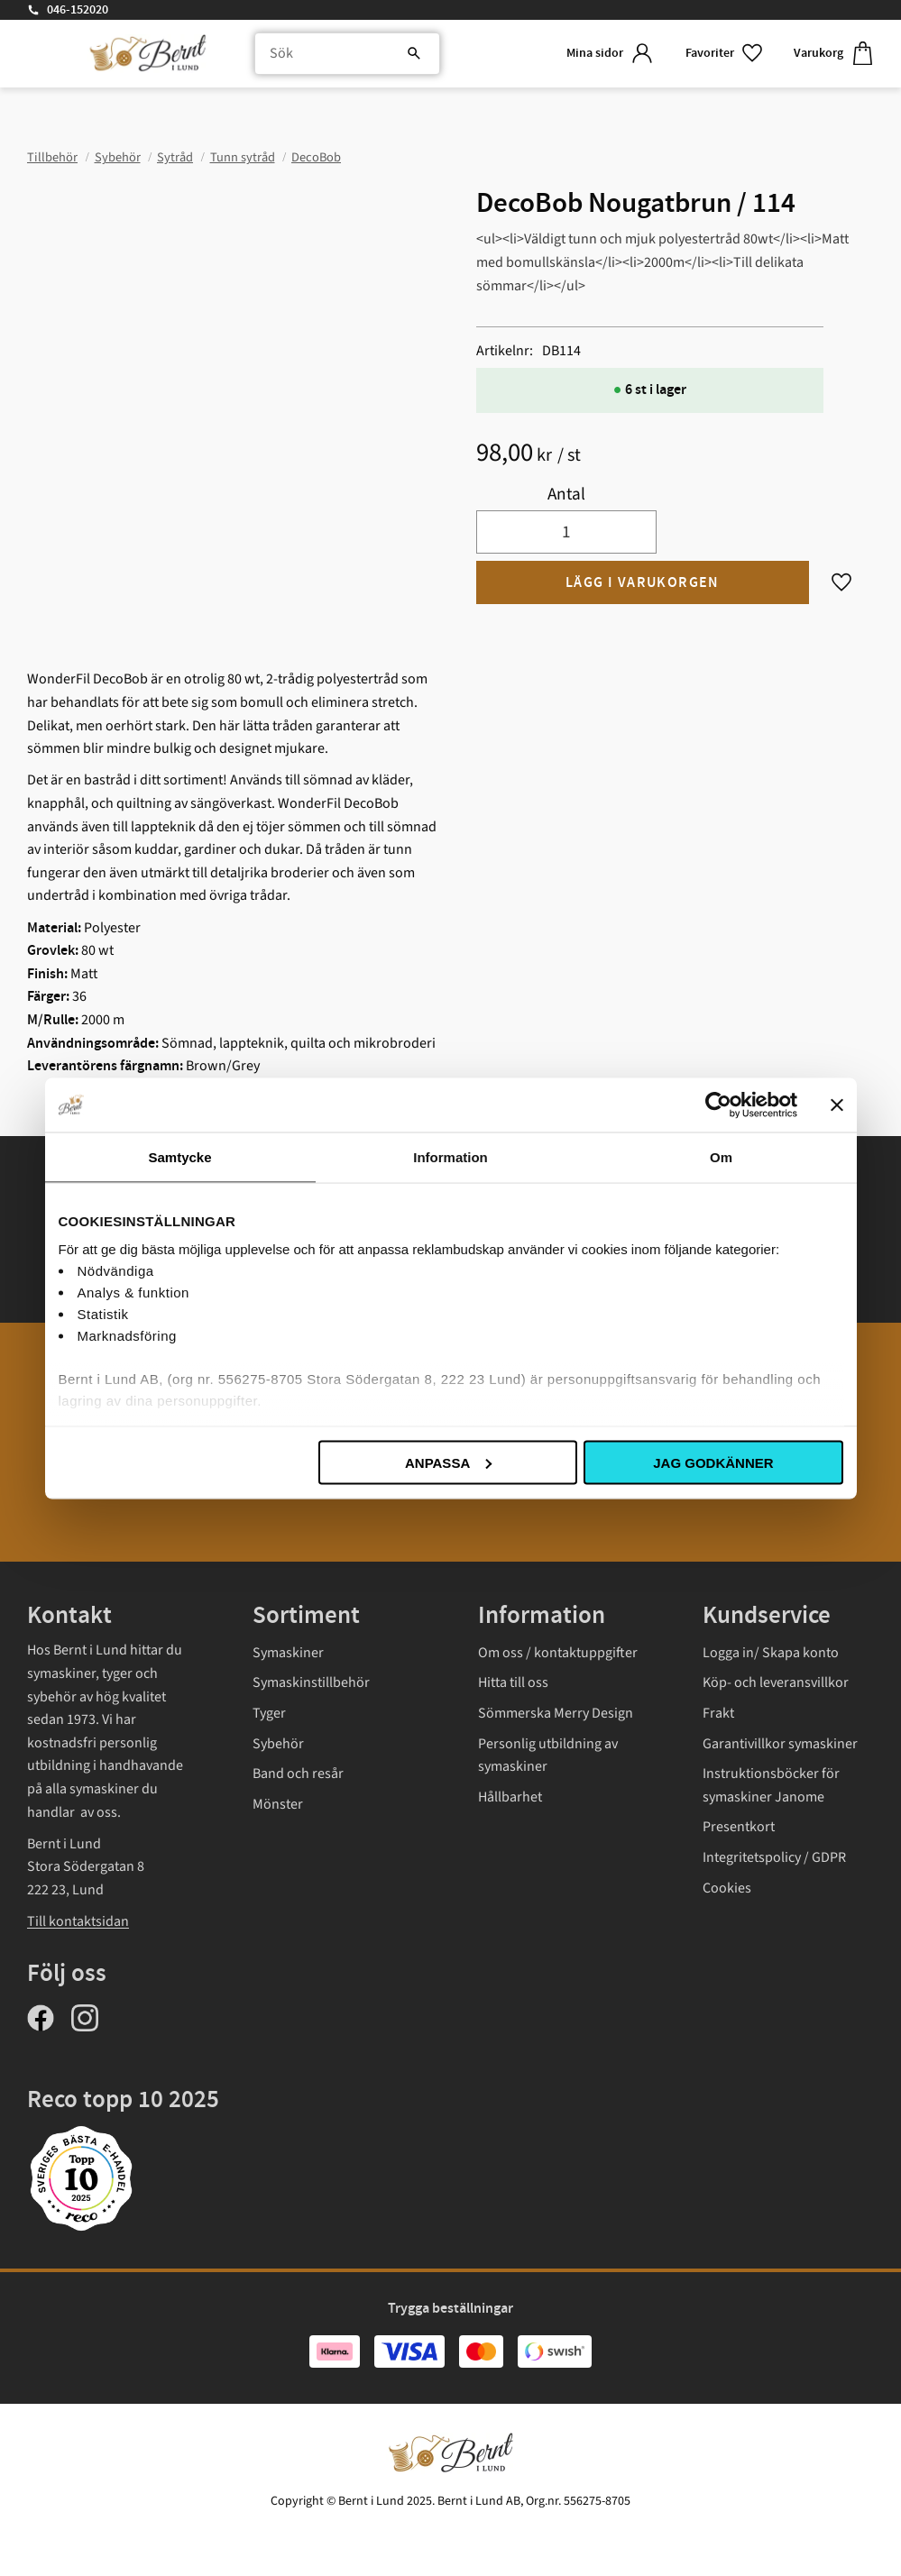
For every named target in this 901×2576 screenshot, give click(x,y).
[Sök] (414, 54)
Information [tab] (450, 1156)
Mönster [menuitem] (278, 1804)
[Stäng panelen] (837, 1104)
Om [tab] (721, 1156)
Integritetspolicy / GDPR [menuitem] (774, 1857)
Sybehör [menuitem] (278, 1744)
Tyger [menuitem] (269, 1713)
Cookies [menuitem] (727, 1888)
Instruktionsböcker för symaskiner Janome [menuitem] (771, 1785)
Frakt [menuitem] (718, 1713)
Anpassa (448, 1462)
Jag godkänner (713, 1462)
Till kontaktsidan (78, 1921)
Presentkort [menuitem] (739, 1827)
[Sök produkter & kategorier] (347, 54)
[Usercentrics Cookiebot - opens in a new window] (718, 1104)
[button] (725, 53)
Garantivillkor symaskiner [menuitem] (780, 1744)
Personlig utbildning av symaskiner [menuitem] (548, 1755)
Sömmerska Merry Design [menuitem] (555, 1713)
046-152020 (77, 10)
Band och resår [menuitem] (298, 1773)
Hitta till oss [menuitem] (513, 1682)
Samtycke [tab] (179, 1156)
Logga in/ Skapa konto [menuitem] (771, 1653)
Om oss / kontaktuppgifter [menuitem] (558, 1653)
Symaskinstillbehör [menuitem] (311, 1682)
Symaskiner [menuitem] (288, 1653)
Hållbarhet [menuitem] (510, 1797)
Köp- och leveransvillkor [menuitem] (776, 1682)
